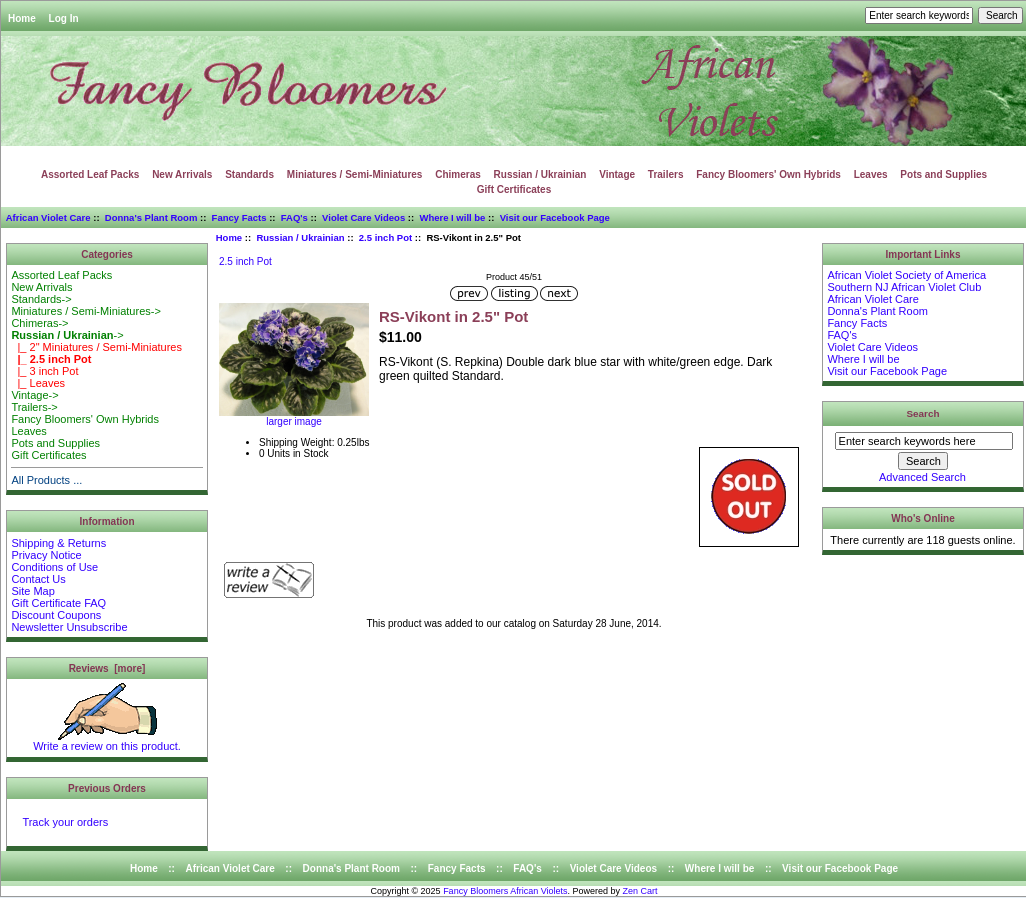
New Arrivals (182, 174)
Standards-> (41, 299)
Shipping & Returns (58, 543)
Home (22, 18)
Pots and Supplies (943, 174)
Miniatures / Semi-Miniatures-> (85, 311)
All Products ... (46, 480)
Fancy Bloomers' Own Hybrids (768, 174)
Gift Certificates (514, 189)
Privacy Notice (46, 555)
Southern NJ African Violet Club (904, 287)
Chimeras (458, 174)
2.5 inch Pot (385, 237)
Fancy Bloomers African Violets (505, 891)
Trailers (666, 174)
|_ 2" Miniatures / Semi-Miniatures (96, 347)
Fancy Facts (239, 217)
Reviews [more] (107, 668)
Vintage (617, 174)
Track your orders (65, 822)
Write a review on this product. (107, 741)
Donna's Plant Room (151, 217)
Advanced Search (922, 477)
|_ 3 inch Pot (44, 371)
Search (923, 413)
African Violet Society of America (906, 275)
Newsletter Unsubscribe (69, 627)
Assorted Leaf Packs (90, 174)
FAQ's (294, 217)
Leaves (871, 174)
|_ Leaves (38, 383)
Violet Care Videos (363, 217)
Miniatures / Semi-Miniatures (355, 174)
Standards (249, 174)
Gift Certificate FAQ (58, 603)
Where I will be (452, 217)
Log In (64, 18)
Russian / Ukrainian (300, 237)
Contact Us (38, 579)
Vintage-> (34, 395)
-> (67, 335)
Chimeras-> (39, 323)
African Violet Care (48, 217)
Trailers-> (34, 407)
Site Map (32, 591)
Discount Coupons (56, 615)
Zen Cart (640, 891)
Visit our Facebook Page (555, 217)
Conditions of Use (54, 567)
